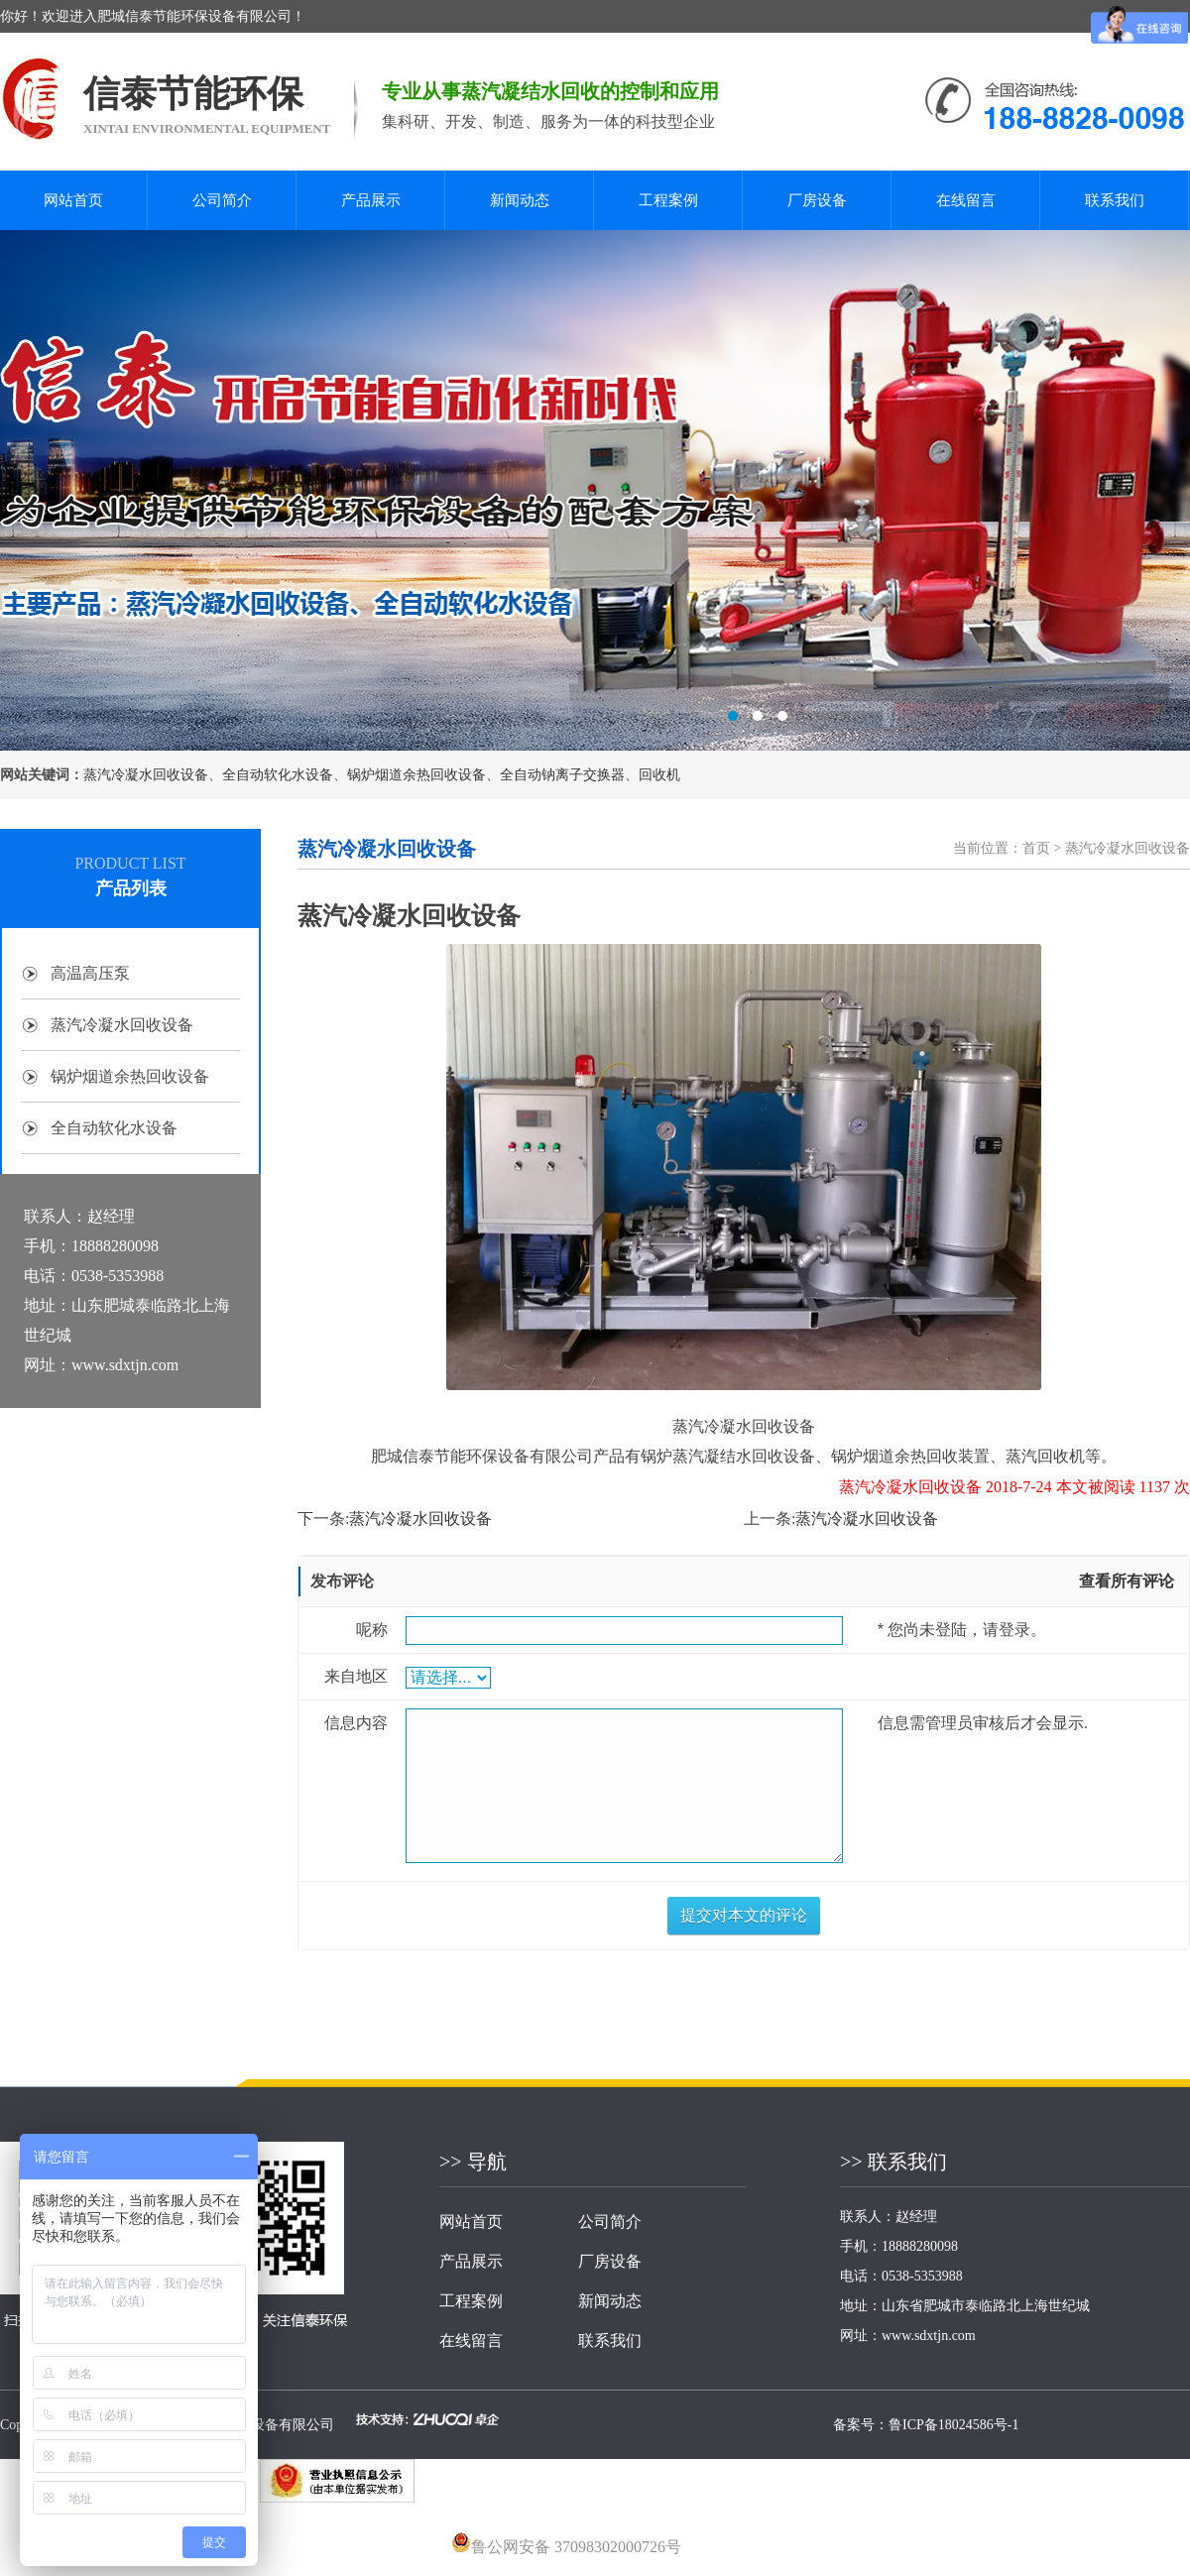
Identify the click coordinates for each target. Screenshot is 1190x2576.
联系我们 (1114, 200)
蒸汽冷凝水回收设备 (145, 774)
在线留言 (966, 200)
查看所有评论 (1126, 1581)
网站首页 (73, 200)
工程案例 (668, 200)
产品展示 (371, 200)
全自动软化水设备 (277, 774)
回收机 (659, 774)
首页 (1036, 848)
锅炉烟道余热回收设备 (416, 774)
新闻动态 (519, 200)
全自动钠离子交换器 (562, 774)
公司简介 (222, 200)
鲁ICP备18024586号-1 (953, 2424)
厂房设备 (817, 200)
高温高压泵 (90, 973)
